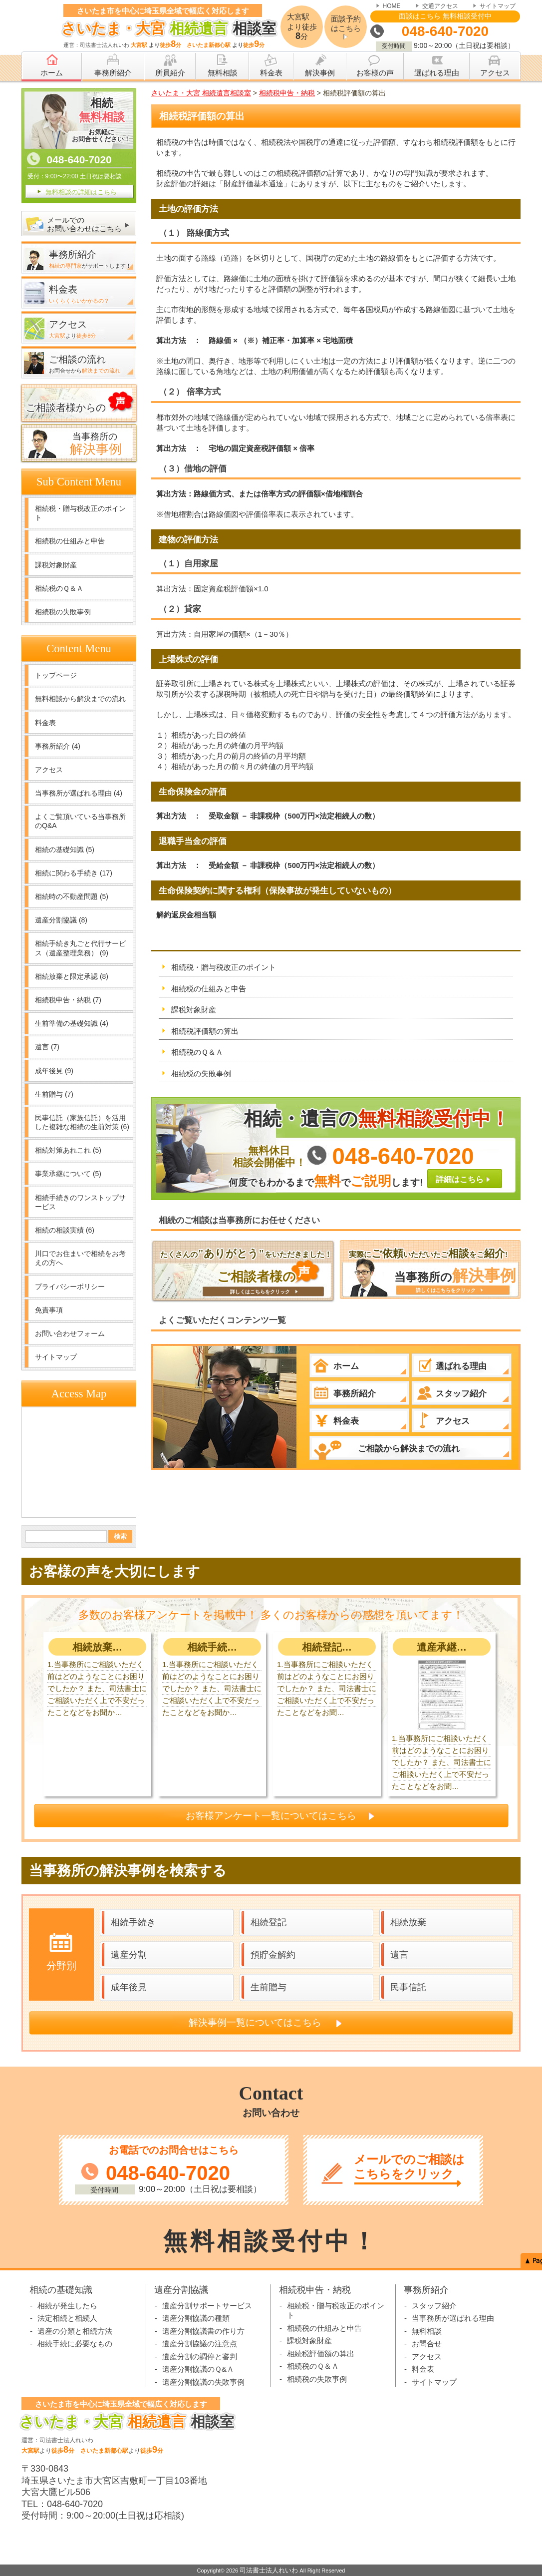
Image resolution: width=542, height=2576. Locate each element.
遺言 (47, 1047)
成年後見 (54, 1071)
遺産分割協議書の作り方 (203, 2331)
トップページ (56, 675)
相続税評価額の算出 (205, 1031)
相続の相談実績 (64, 1230)
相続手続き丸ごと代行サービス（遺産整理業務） (80, 947)
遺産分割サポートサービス (207, 2305)
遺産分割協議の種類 (196, 2318)
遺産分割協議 (61, 920)
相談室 (166, 28)
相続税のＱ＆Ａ (197, 1052)
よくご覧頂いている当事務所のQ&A (80, 821)
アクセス (49, 770)
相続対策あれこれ (68, 1150)
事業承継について (68, 1174)
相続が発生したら (67, 2305)
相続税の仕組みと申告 (208, 988)
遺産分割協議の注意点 (199, 2343)
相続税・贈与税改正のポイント (223, 967)
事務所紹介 (57, 746)
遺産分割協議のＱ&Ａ (198, 2369)
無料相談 (427, 2331)
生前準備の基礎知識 (71, 1023)
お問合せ (427, 2343)
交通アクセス (440, 5)
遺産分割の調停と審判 (199, 2356)
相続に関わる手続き (73, 873)
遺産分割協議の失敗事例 (203, 2382)
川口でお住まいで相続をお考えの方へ (80, 1258)
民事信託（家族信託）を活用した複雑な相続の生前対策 (82, 1122)
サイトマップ (498, 5)
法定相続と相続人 (67, 2318)
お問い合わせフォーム (70, 1333)
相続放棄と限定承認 (71, 976)
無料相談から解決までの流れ (80, 699)
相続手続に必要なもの (74, 2343)
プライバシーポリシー (70, 1286)
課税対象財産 (193, 1009)
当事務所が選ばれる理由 (78, 793)
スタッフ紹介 (434, 2305)
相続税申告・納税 (68, 1000)
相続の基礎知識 (64, 850)
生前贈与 (54, 1094)
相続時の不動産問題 (71, 896)
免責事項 (49, 1310)
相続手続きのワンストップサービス (80, 1202)
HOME (392, 5)
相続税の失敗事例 (201, 1073)
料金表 (45, 723)
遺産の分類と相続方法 (74, 2331)
